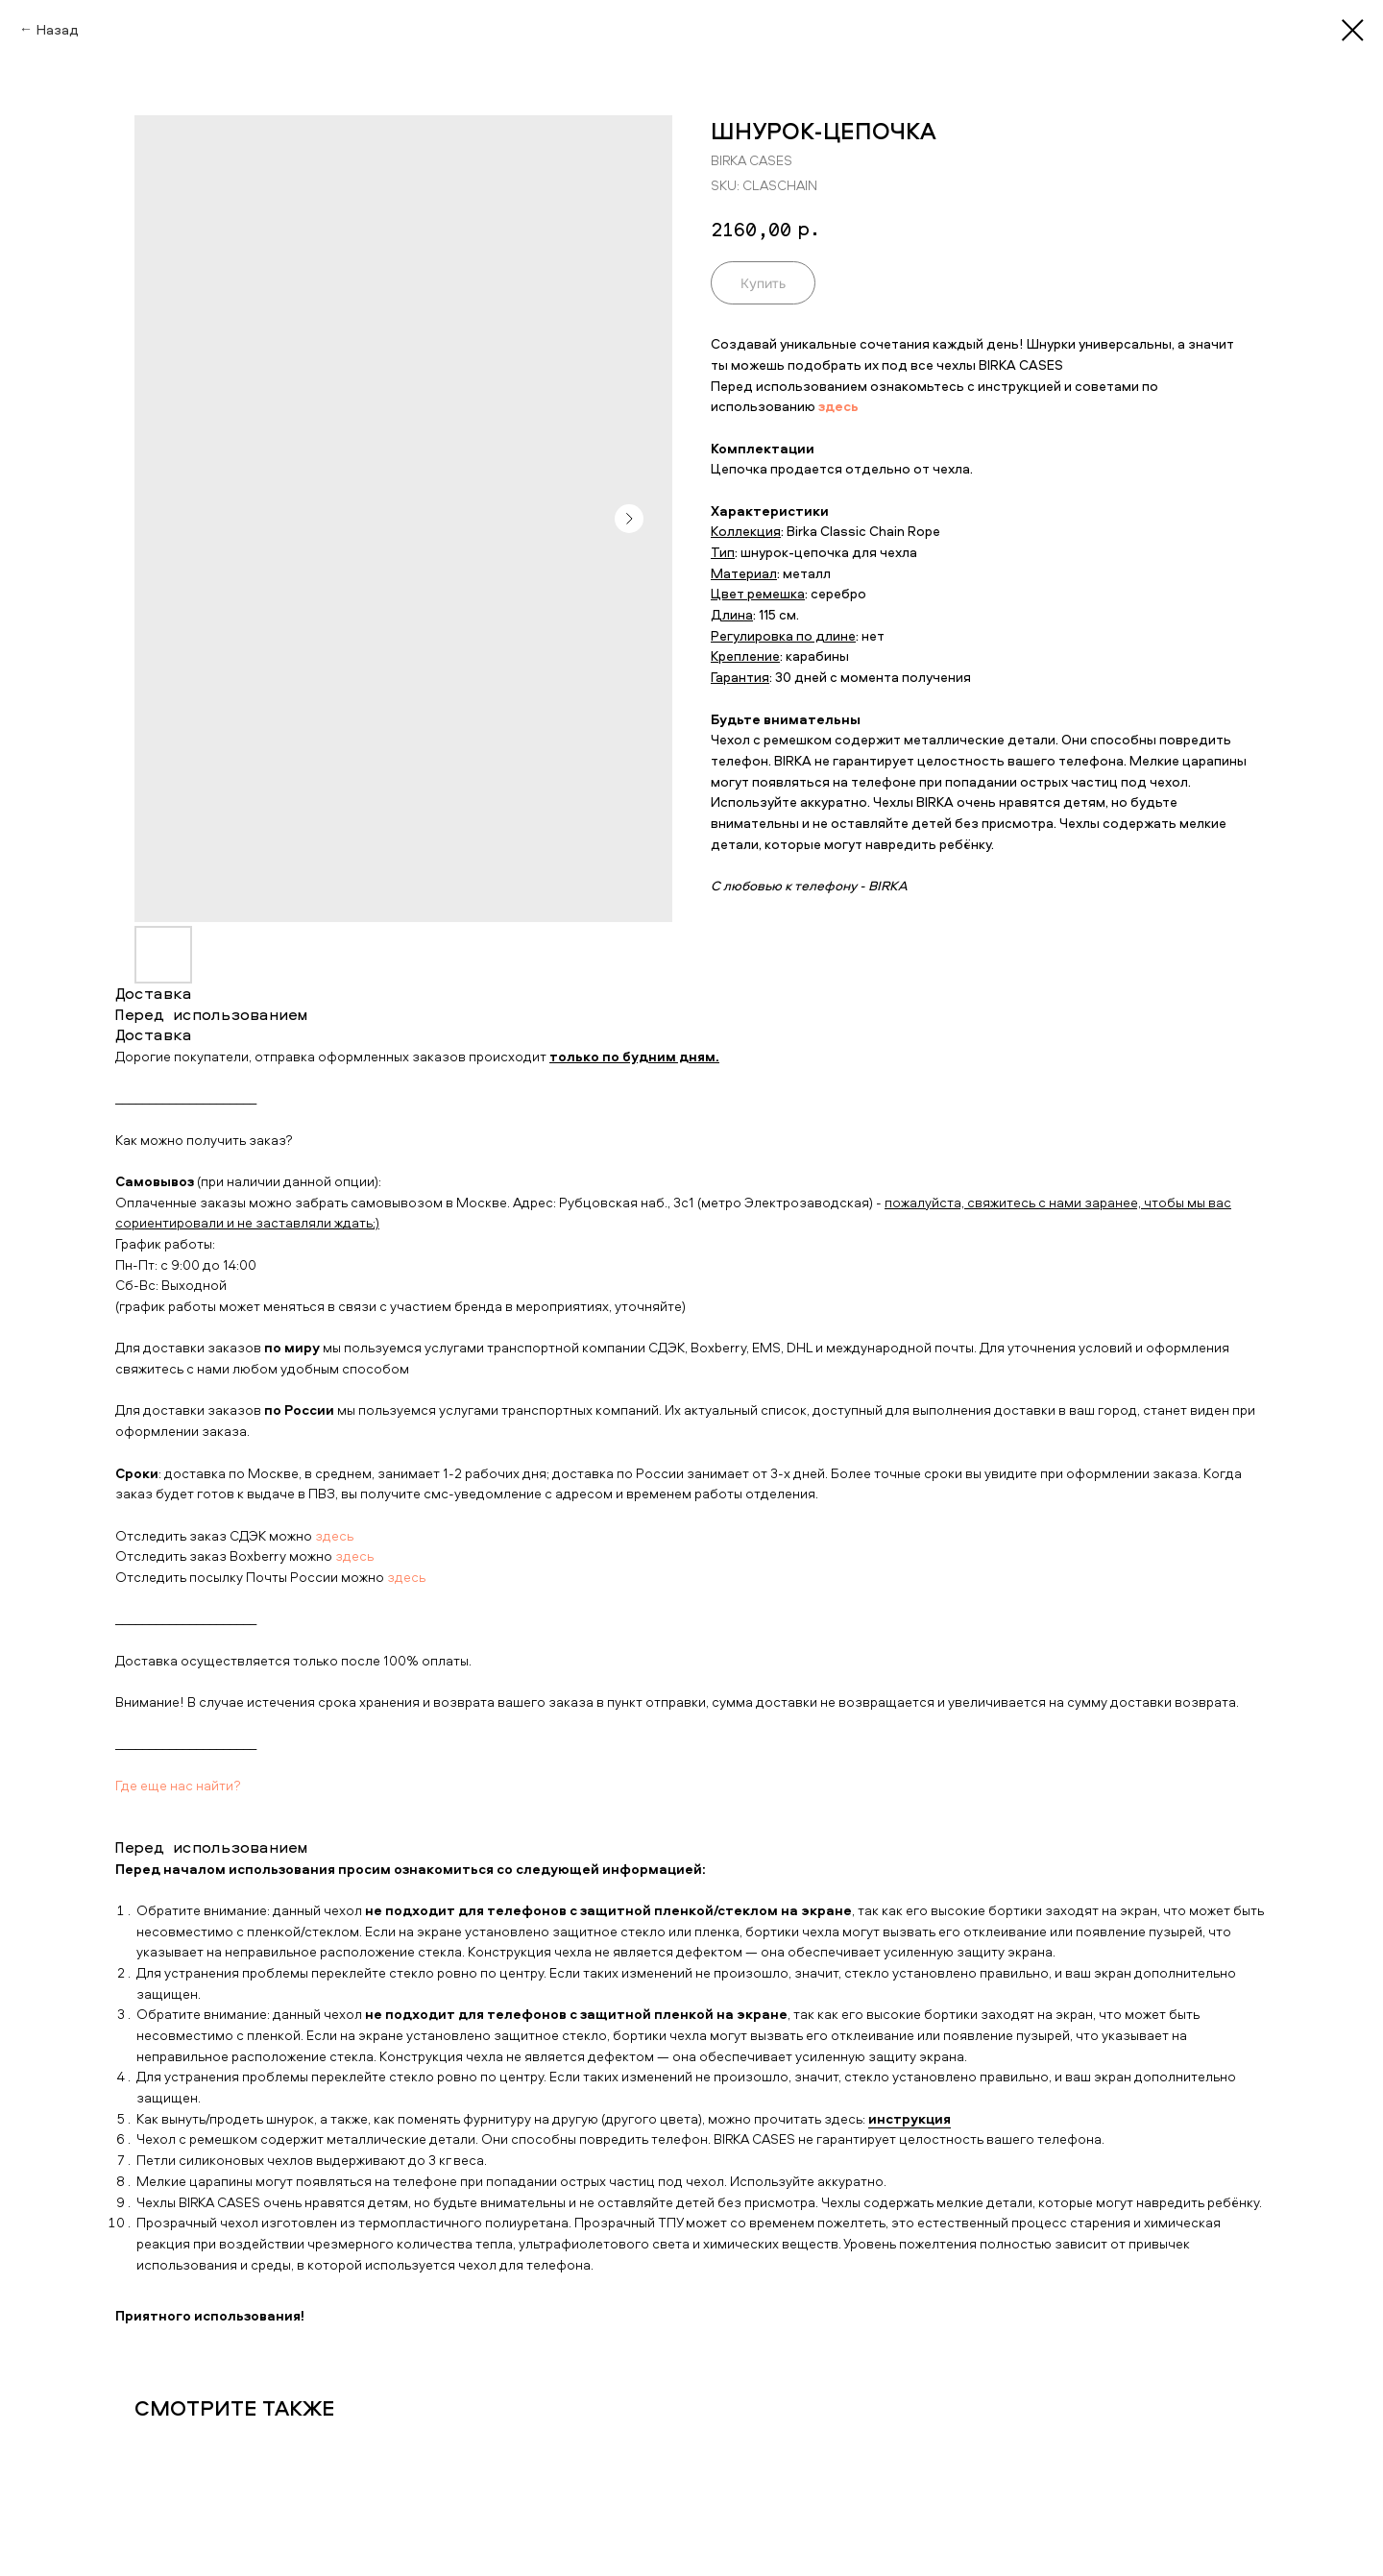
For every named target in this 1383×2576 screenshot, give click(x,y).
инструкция (909, 2118)
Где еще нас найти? (178, 1785)
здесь (334, 1535)
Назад (57, 29)
